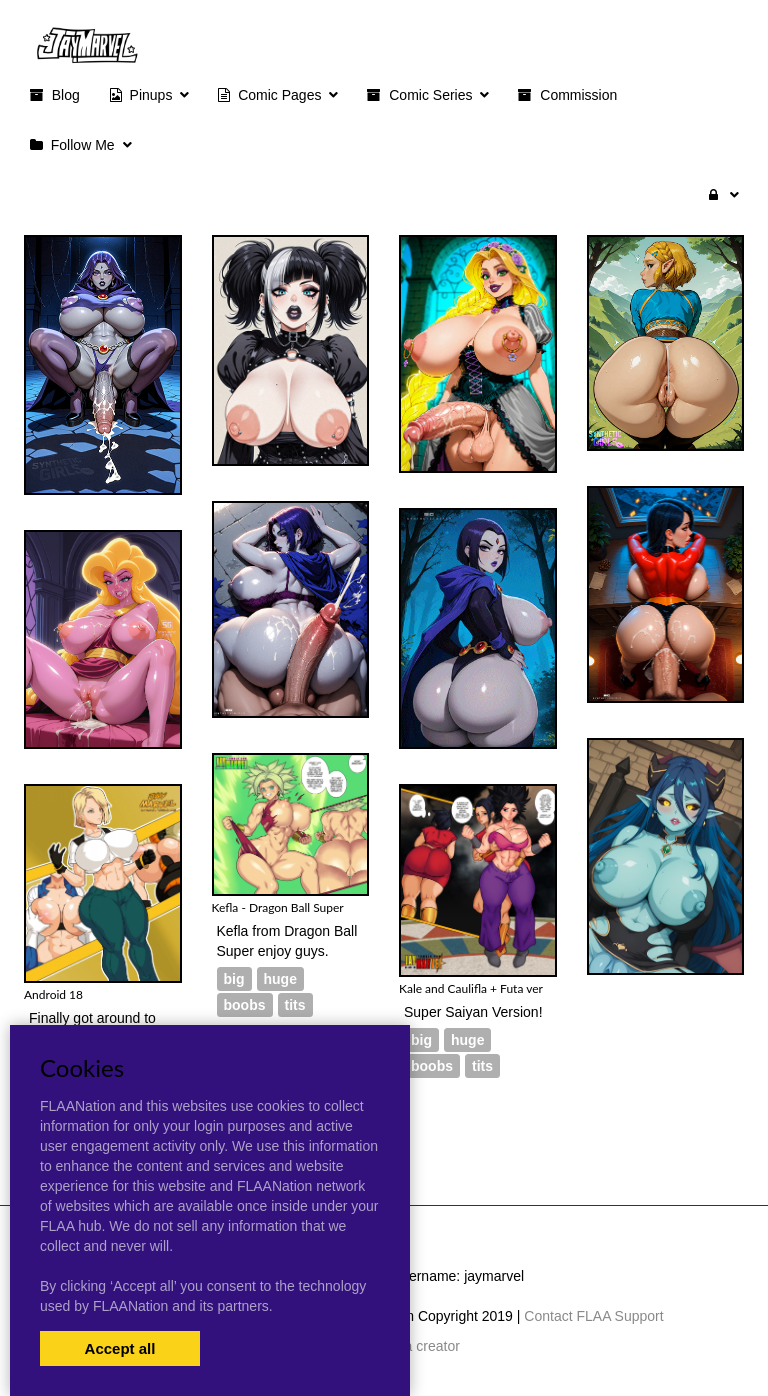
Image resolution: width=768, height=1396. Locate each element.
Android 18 (53, 994)
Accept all (120, 1348)
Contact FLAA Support (593, 1316)
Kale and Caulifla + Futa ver (471, 988)
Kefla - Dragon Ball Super (278, 907)
